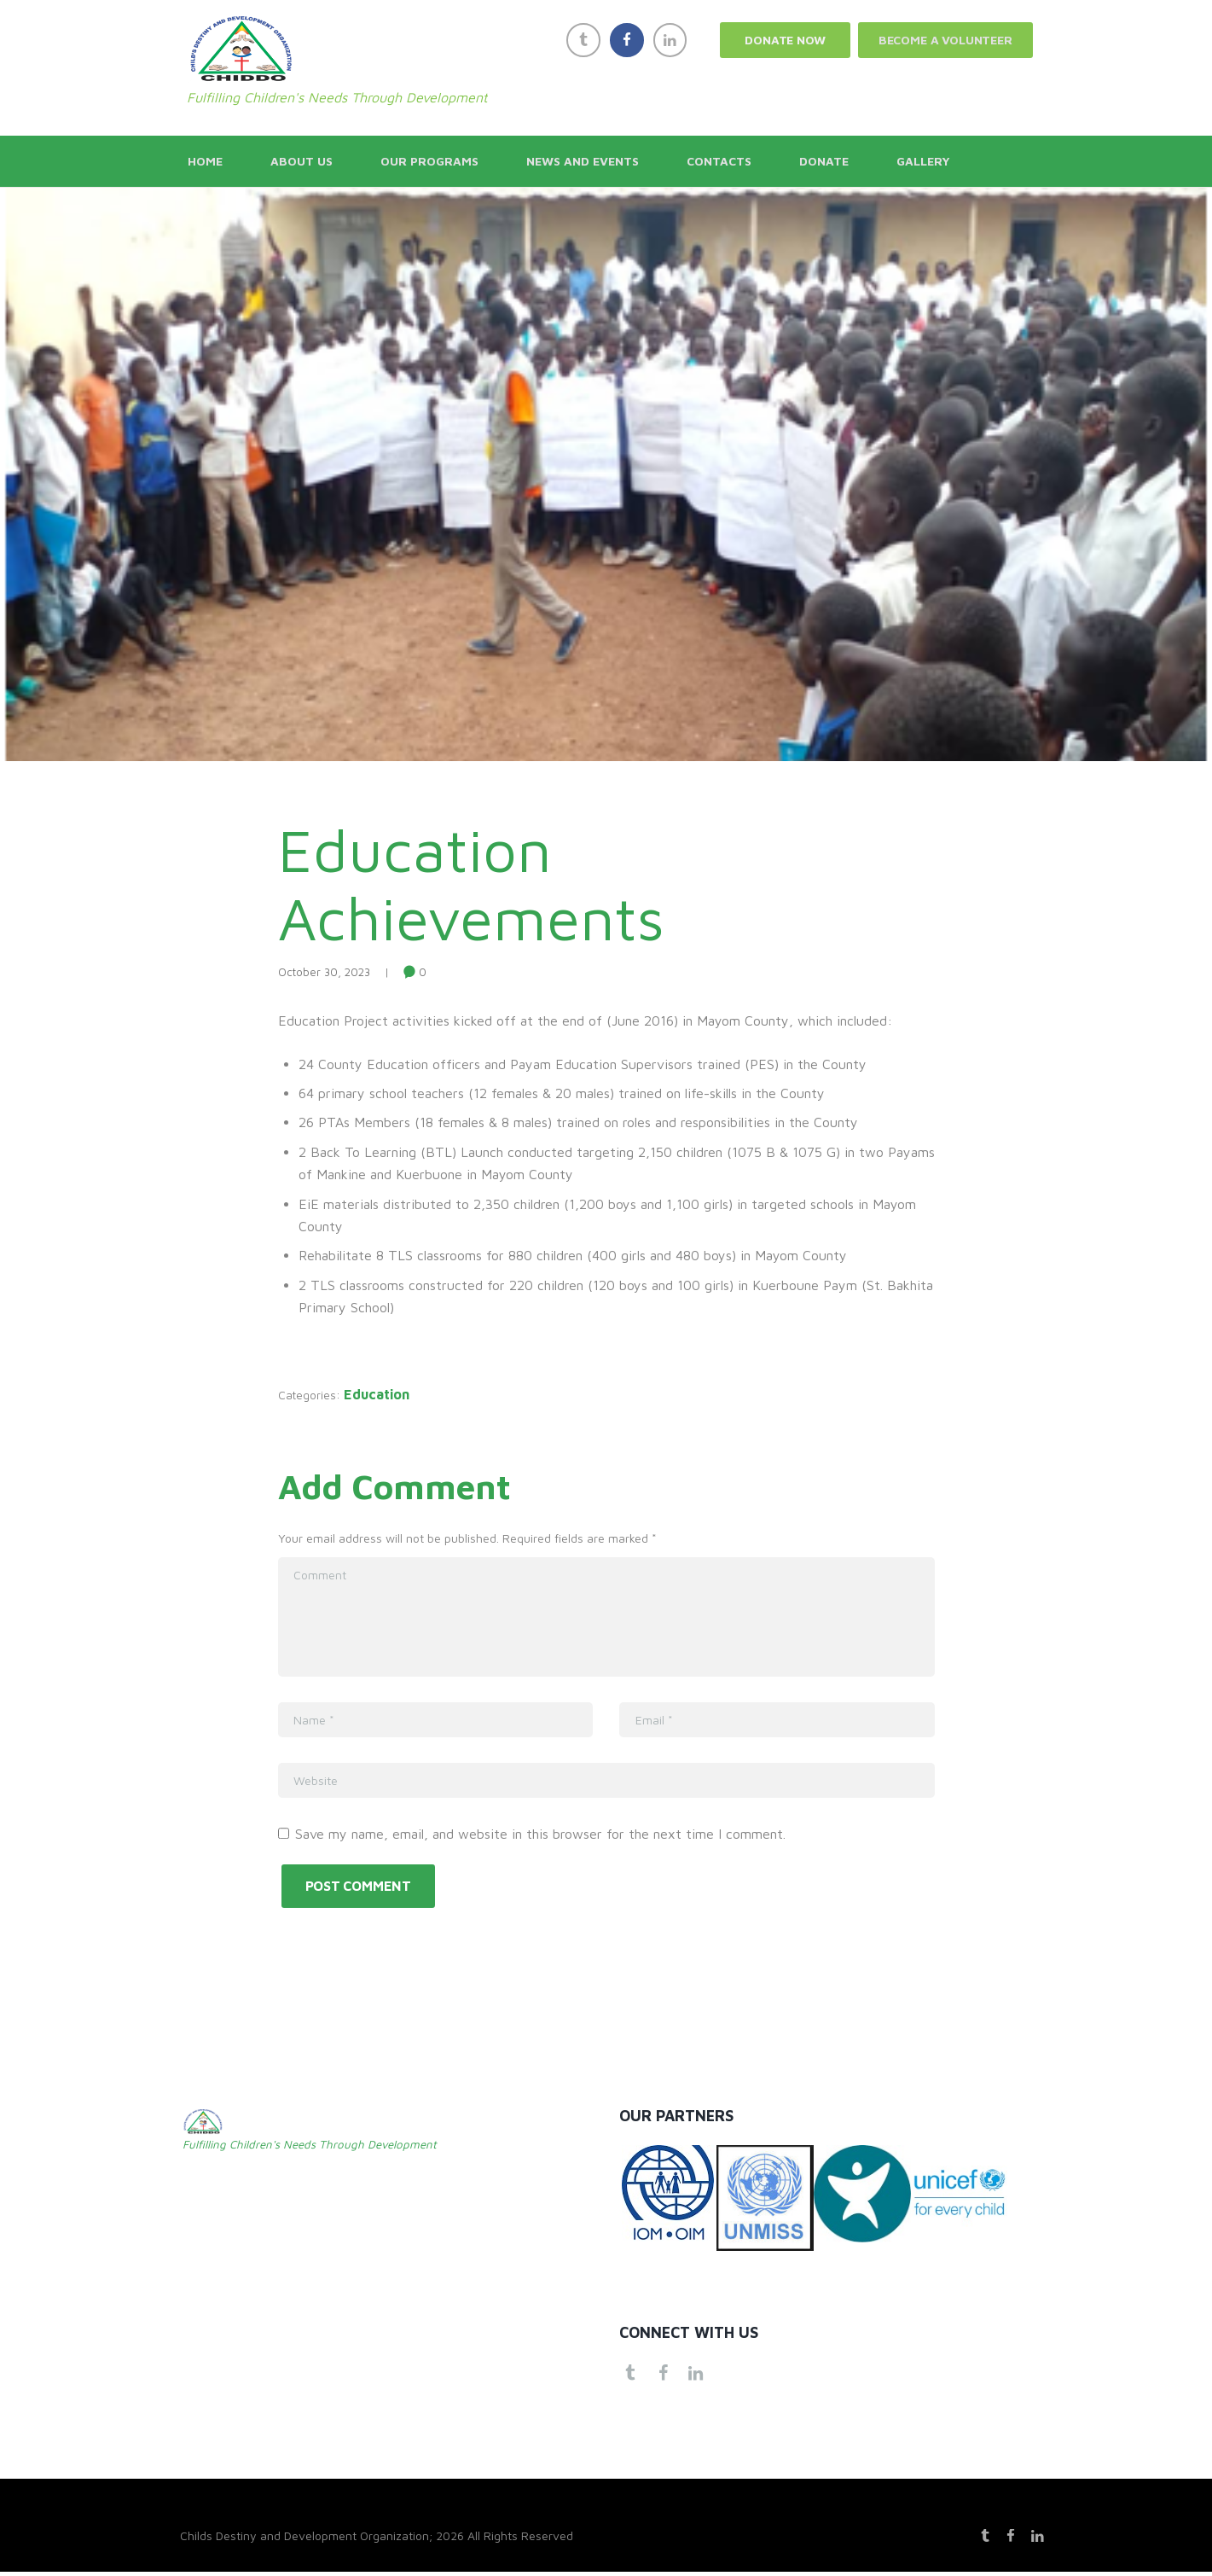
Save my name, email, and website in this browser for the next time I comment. (540, 1833)
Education (387, 1394)
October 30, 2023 (324, 972)
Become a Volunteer (945, 39)
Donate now (785, 39)
